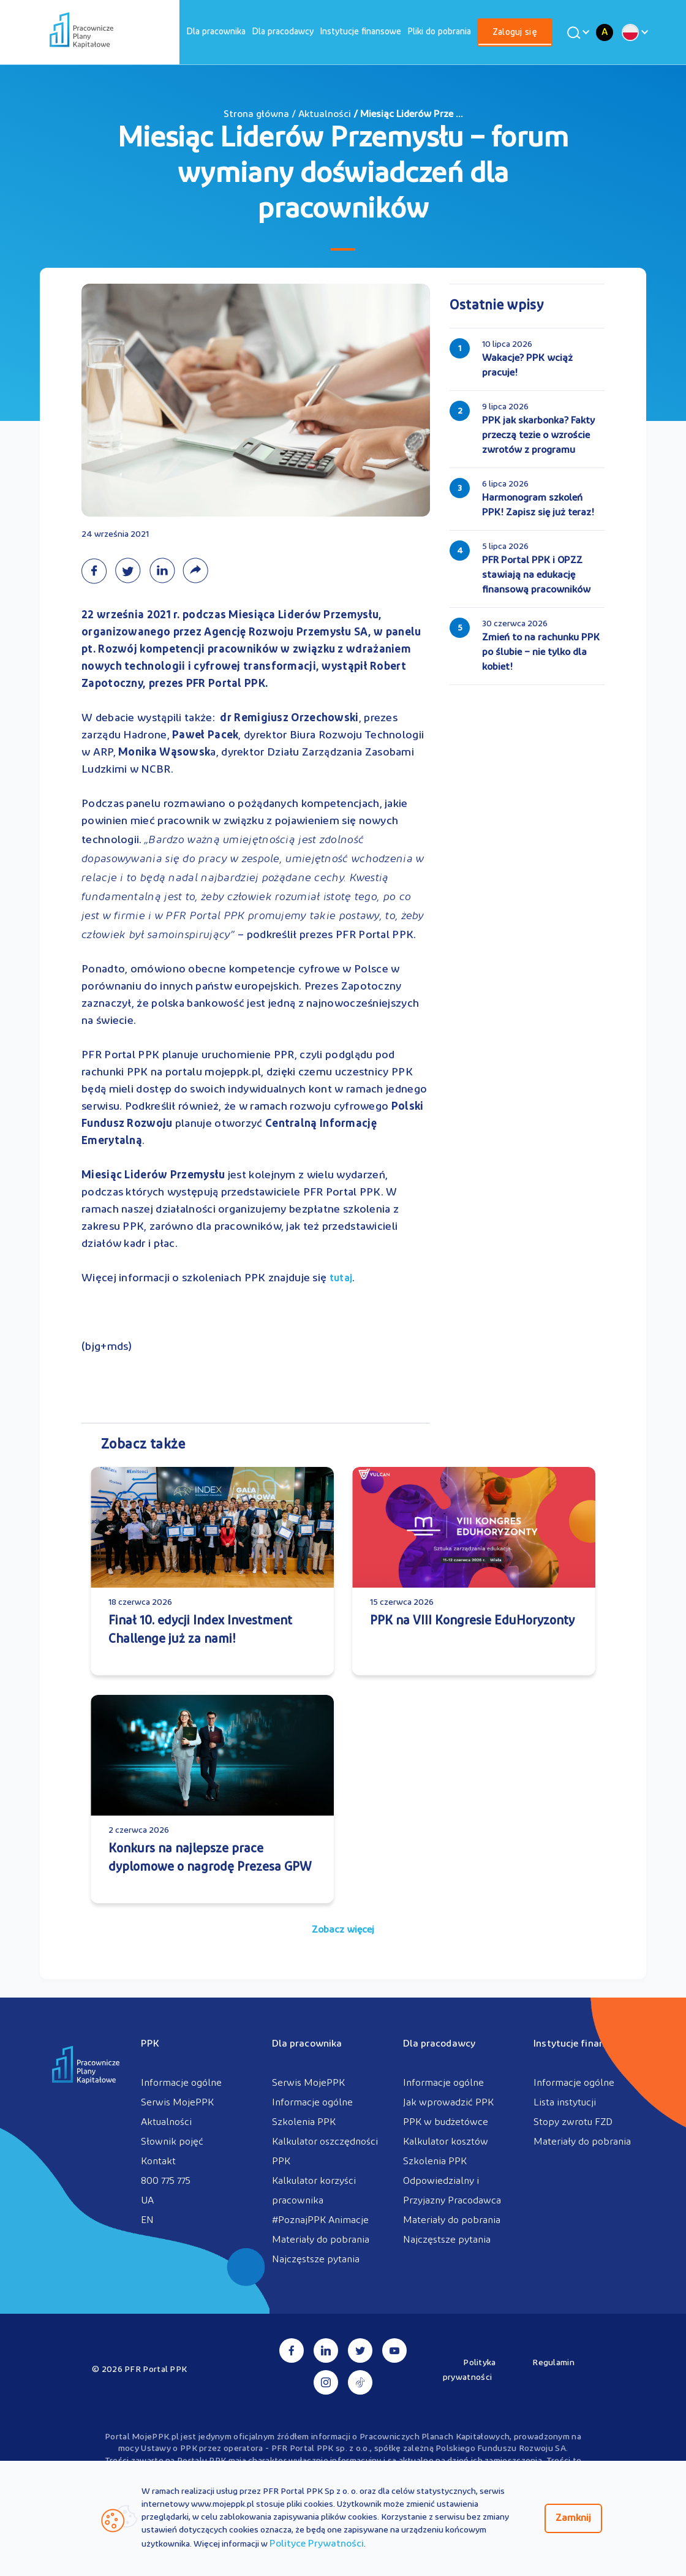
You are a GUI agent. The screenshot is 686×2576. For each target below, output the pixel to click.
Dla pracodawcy (283, 32)
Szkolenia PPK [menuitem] (304, 2122)
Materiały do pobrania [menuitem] (320, 2240)
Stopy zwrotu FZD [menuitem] (572, 2122)
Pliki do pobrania (439, 32)
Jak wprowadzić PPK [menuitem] (448, 2103)
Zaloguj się (514, 32)
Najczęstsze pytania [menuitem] (316, 2260)
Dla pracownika (216, 32)
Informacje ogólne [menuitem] (181, 2083)
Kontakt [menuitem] (158, 2162)
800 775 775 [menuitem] (165, 2181)
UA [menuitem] (147, 2201)
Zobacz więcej (343, 1930)
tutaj (341, 1279)
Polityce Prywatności (317, 2544)
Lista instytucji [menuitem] (564, 2103)
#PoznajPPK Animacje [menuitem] (320, 2221)
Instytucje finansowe (360, 32)
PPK (150, 2044)
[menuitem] (216, 32)
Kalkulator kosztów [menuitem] (445, 2142)
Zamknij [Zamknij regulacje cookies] (573, 2518)
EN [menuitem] (147, 2221)
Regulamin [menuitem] (553, 2363)
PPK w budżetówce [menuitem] (445, 2122)
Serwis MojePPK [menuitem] (177, 2103)
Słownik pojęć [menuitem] (172, 2142)
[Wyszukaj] (576, 32)
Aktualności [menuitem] (166, 2122)
